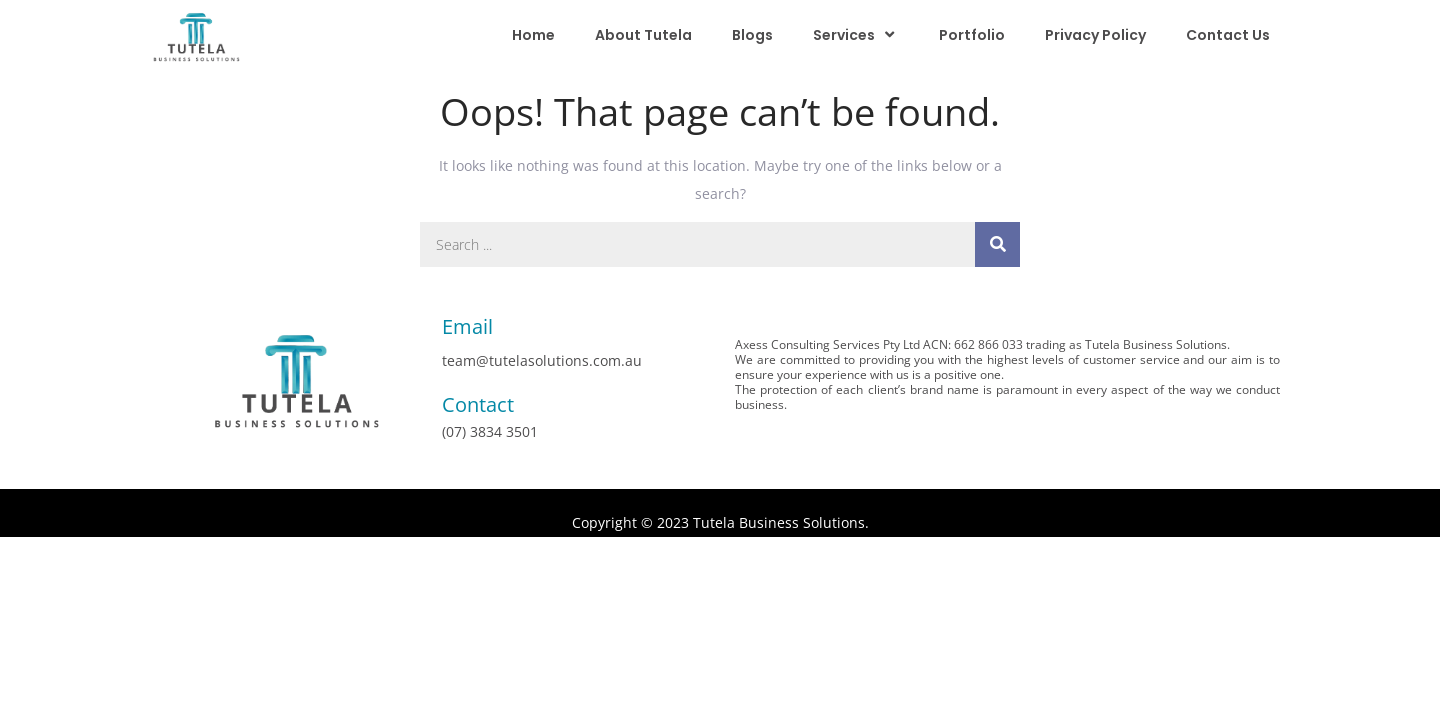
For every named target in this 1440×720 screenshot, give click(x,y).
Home (533, 35)
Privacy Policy (1095, 35)
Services (856, 34)
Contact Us (1228, 35)
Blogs (752, 35)
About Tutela (643, 35)
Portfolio (972, 35)
